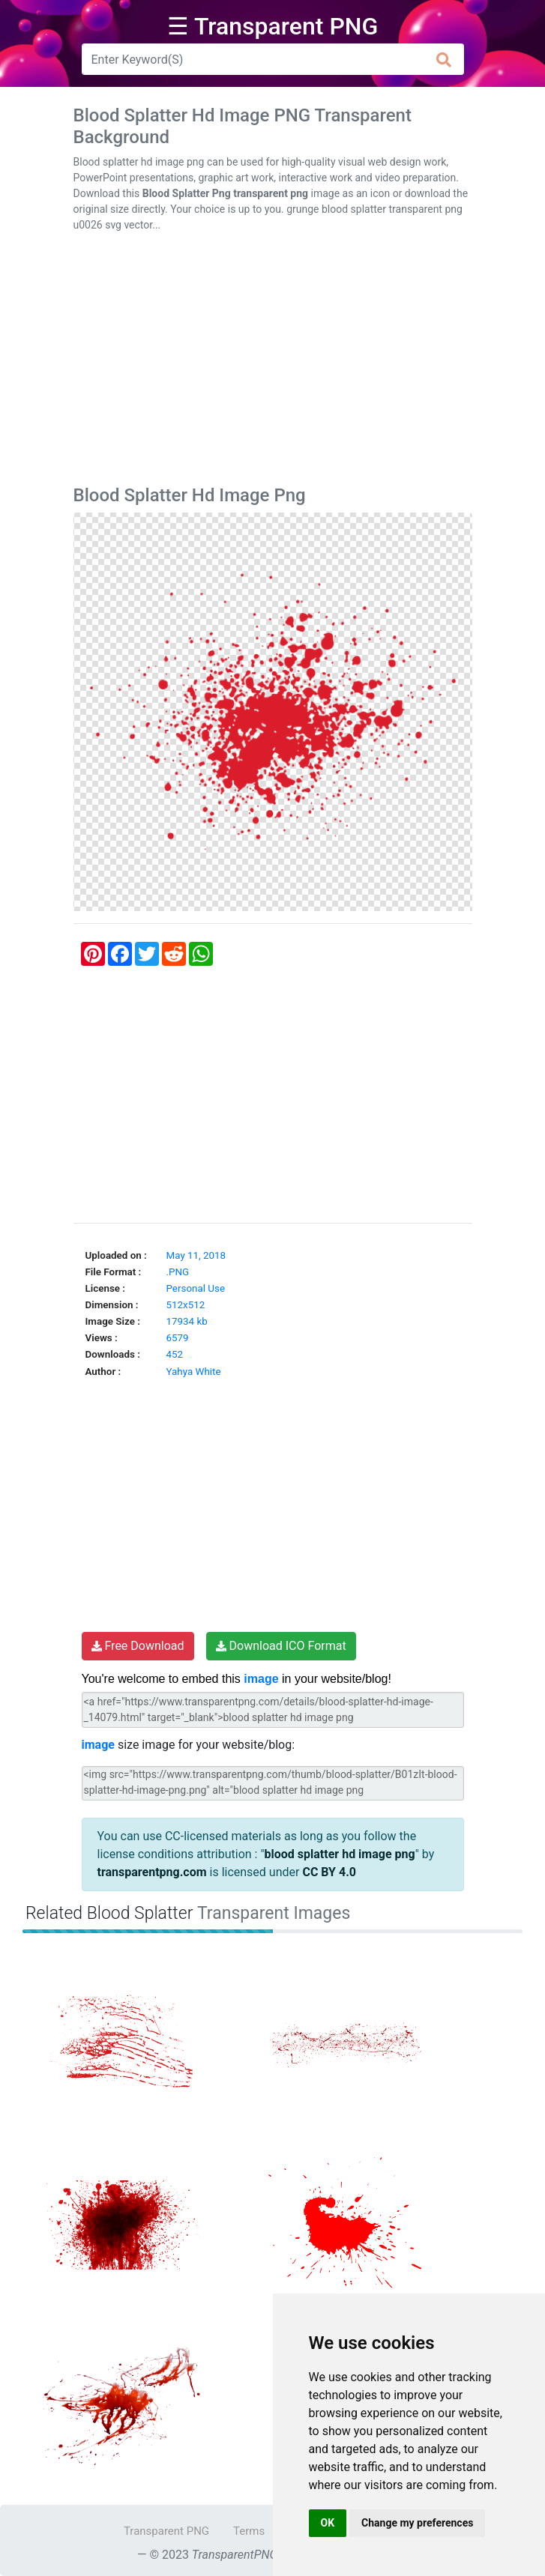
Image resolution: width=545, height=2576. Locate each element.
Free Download (137, 1646)
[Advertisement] (272, 362)
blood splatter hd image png (340, 1854)
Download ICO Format (281, 1646)
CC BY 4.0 (329, 1872)
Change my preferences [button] (417, 2523)
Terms (249, 2531)
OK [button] (328, 2523)
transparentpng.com (152, 1872)
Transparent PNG (166, 2531)
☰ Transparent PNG (273, 26)
